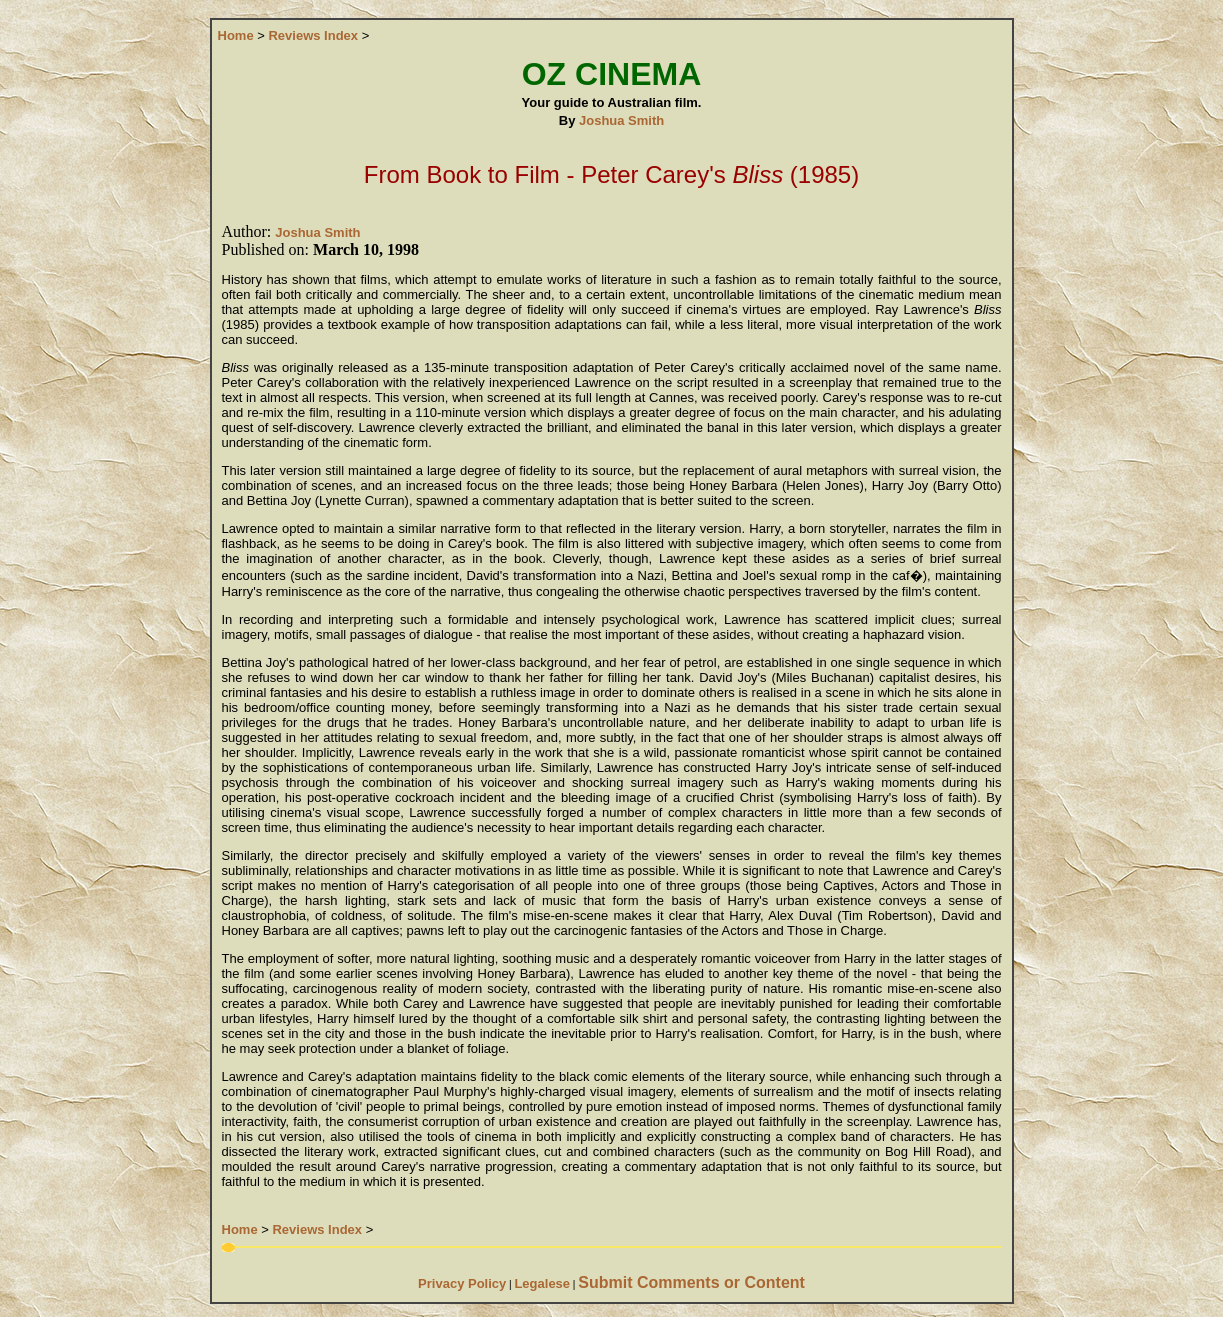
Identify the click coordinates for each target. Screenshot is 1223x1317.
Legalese (542, 1283)
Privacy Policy (462, 1283)
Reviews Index (313, 35)
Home (236, 35)
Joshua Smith (621, 120)
